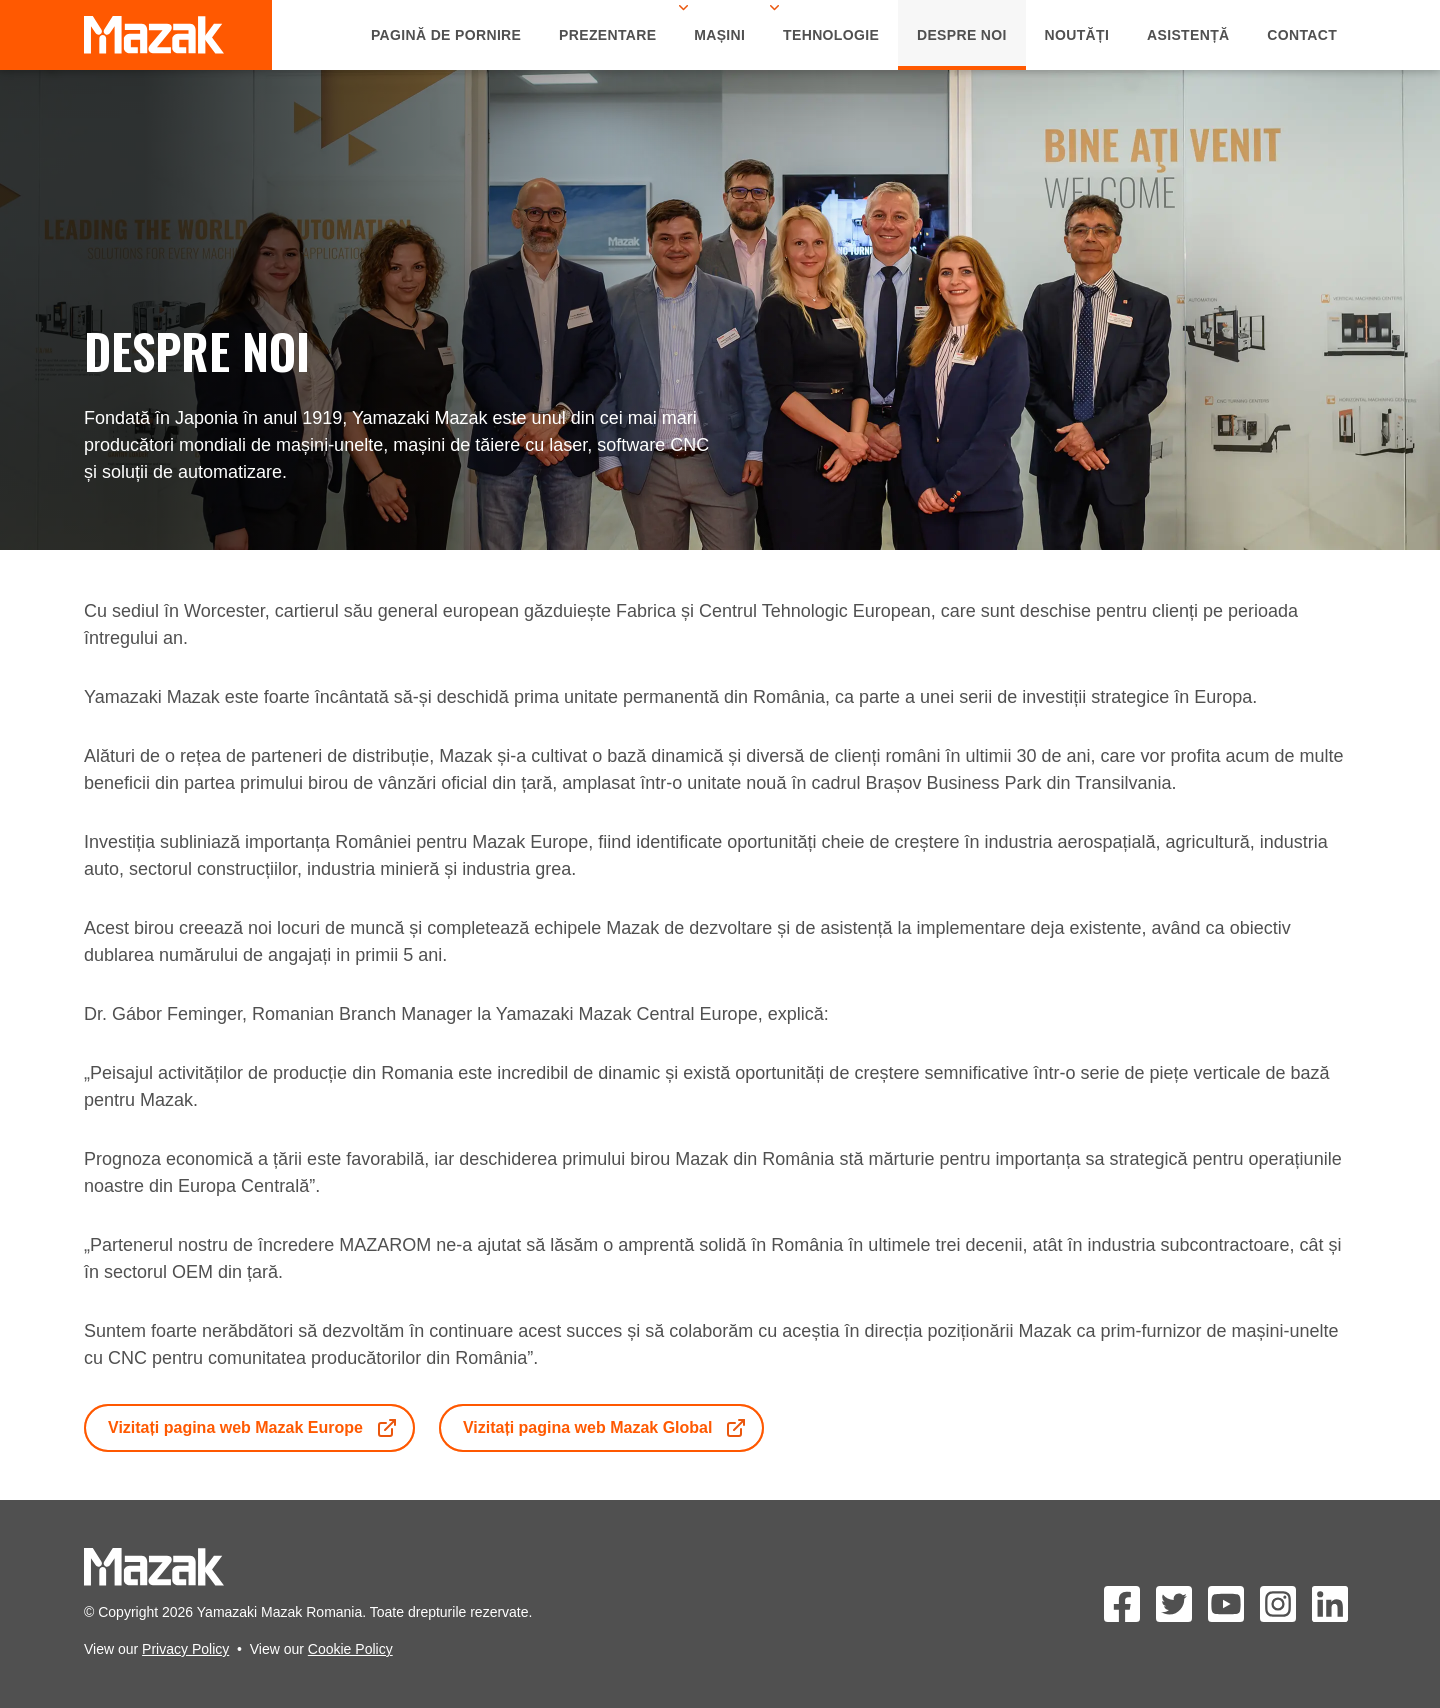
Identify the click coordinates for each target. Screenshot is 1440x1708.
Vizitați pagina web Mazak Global (606, 1428)
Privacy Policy (185, 1649)
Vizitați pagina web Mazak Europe (253, 1428)
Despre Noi (962, 35)
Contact (1302, 35)
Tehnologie (831, 35)
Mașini (719, 35)
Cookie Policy (350, 1649)
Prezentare (607, 35)
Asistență (1188, 35)
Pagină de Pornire (446, 35)
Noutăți (1077, 35)
